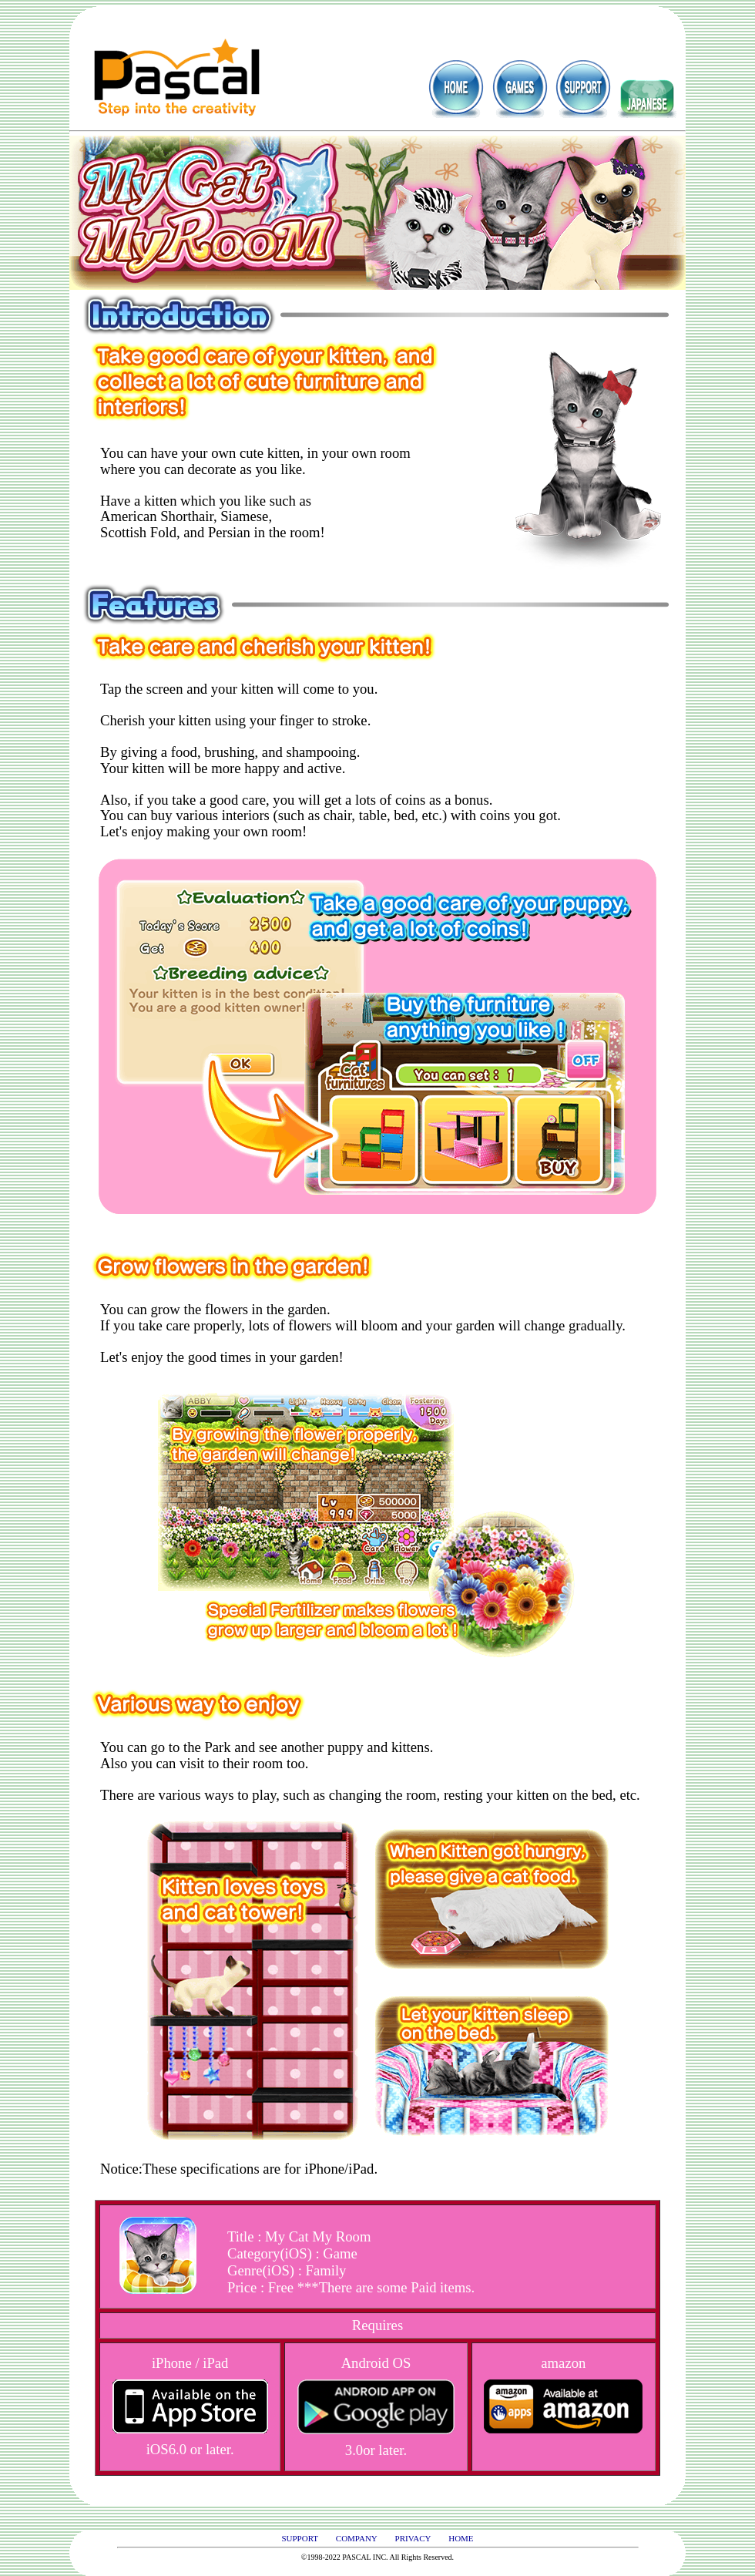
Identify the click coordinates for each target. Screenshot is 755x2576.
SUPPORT (299, 2538)
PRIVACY (413, 2538)
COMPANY (357, 2538)
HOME (460, 2538)
